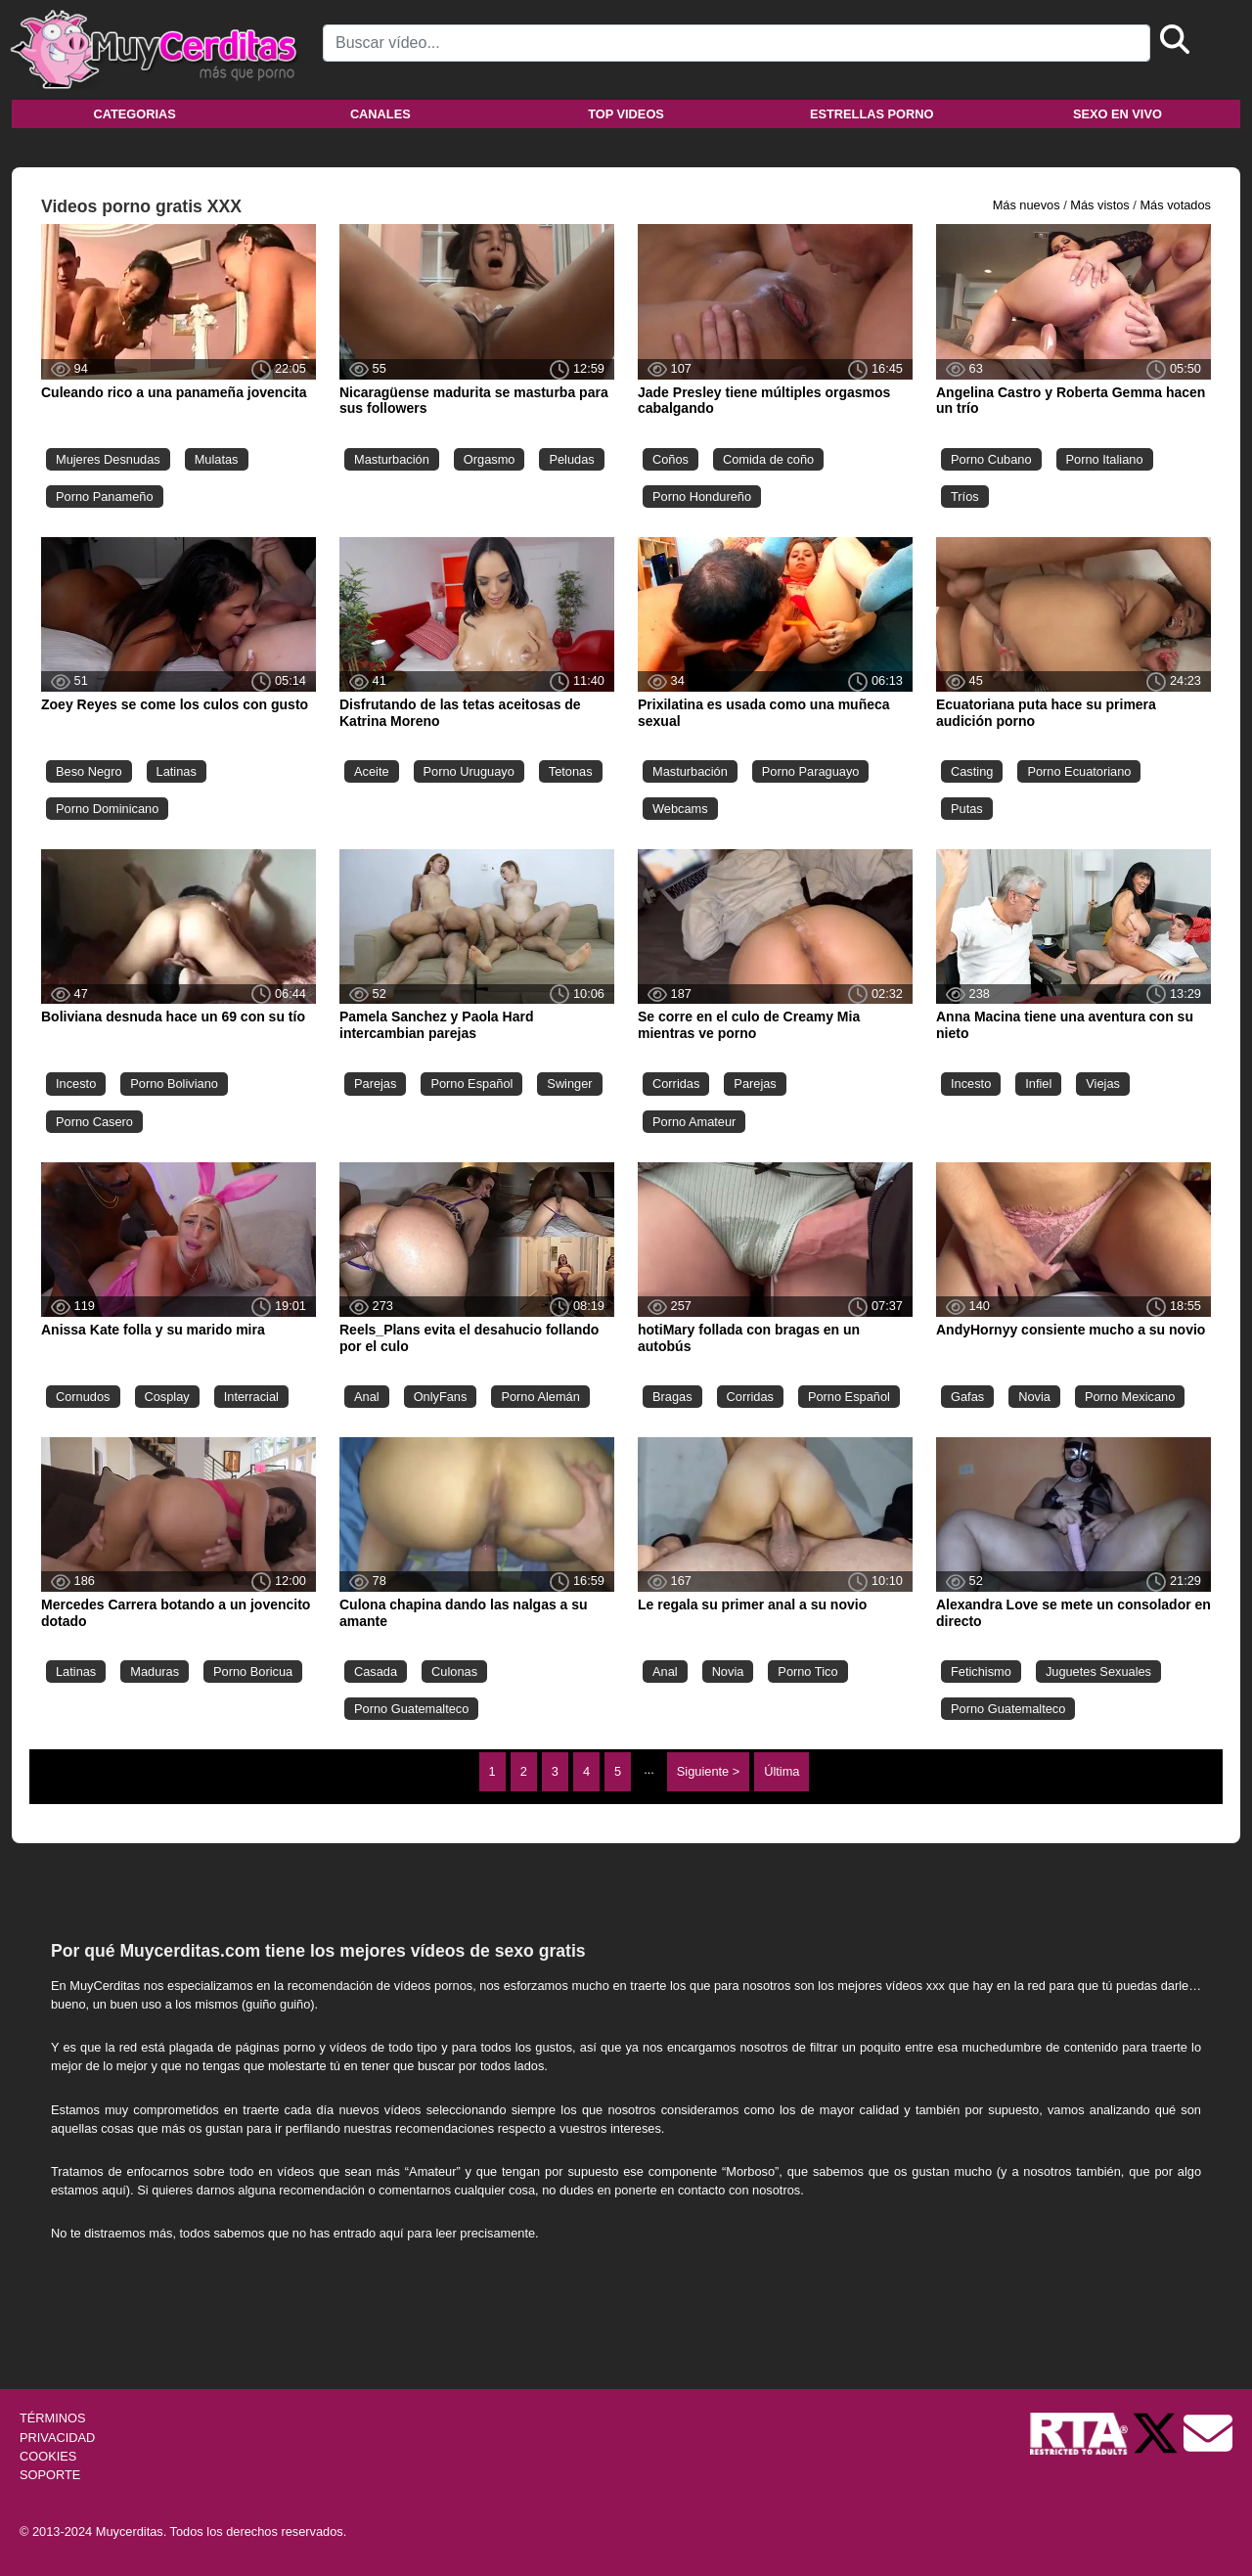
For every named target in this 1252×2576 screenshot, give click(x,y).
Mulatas (217, 459)
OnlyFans (441, 1396)
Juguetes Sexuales (1098, 1671)
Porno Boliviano (174, 1083)
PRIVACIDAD (57, 2437)
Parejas (375, 1083)
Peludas (571, 459)
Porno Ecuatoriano (1079, 771)
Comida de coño (768, 459)
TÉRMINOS (53, 2418)
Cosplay (167, 1396)
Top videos (626, 114)
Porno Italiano (1104, 459)
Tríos (965, 496)
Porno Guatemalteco (411, 1708)
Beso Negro (89, 771)
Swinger (569, 1083)
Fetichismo (981, 1671)
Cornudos (83, 1396)
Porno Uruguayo (469, 771)
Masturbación (391, 459)
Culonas (454, 1671)
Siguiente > (708, 1771)
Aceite (371, 771)
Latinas (176, 771)
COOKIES (48, 2456)
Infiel (1038, 1083)
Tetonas (571, 771)
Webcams (680, 808)
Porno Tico (807, 1671)
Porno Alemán (540, 1396)
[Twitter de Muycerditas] (1157, 2432)
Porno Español (471, 1083)
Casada (375, 1671)
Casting (972, 771)
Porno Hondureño (701, 496)
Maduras (154, 1671)
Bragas (672, 1396)
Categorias (134, 114)
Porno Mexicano (1130, 1396)
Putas (967, 808)
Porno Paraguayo (811, 771)
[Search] (736, 43)
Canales (380, 114)
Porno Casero (94, 1121)
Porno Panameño (105, 496)
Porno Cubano (991, 459)
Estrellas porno (872, 114)
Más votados (1175, 205)
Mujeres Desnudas (108, 459)
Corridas (675, 1083)
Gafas (967, 1396)
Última (781, 1771)
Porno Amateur (694, 1121)
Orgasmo (489, 459)
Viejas (1103, 1083)
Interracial (251, 1396)
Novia (1034, 1396)
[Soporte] (1208, 2432)
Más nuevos (1026, 205)
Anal (367, 1396)
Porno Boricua (252, 1671)
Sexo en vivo (1117, 114)
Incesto (76, 1083)
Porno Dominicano (107, 808)
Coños (670, 459)
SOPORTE (50, 2474)
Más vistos (1099, 205)
